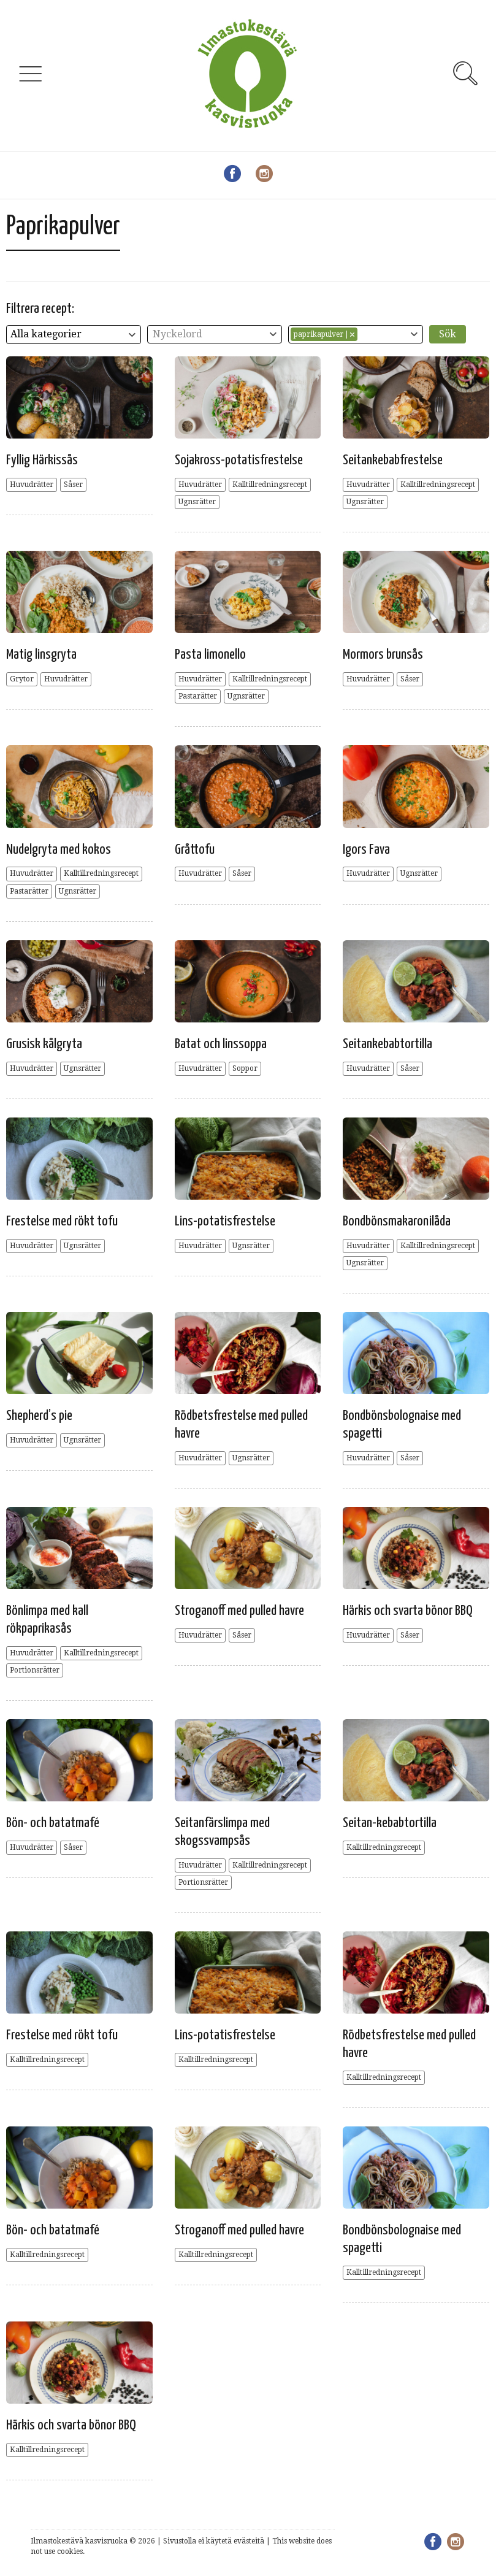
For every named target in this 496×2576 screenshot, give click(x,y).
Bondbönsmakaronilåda (397, 1221)
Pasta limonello (210, 655)
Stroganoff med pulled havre (239, 1611)
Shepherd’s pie (39, 1416)
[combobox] (73, 334)
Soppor (245, 1068)
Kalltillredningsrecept (269, 484)
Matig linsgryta (41, 655)
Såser (73, 484)
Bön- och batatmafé (52, 1823)
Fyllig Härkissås (42, 460)
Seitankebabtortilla (387, 1044)
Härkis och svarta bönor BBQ (408, 1611)
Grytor (22, 679)
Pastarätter (197, 696)
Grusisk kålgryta (44, 1044)
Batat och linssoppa (221, 1044)
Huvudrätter (31, 484)
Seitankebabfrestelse (393, 460)
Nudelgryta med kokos (58, 850)
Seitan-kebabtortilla (390, 1823)
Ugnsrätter (197, 501)
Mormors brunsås (383, 655)
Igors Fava (366, 850)
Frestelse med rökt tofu (62, 1221)
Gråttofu (195, 850)
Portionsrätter (34, 1670)
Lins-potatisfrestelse (225, 1221)
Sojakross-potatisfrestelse (239, 460)
